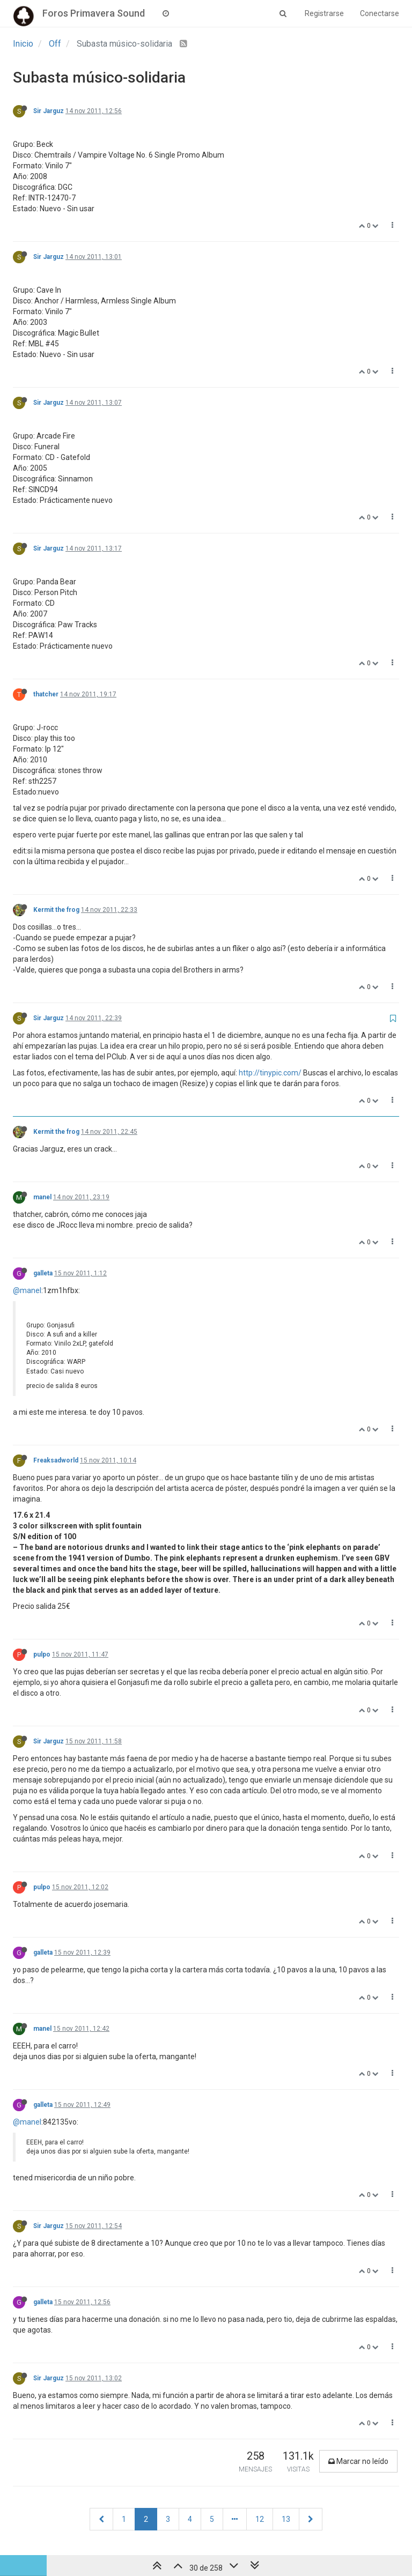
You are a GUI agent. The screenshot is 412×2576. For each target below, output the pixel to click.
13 (286, 2519)
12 (259, 2519)
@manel (27, 1290)
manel (42, 1197)
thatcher (45, 694)
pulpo (41, 1654)
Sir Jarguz (48, 111)
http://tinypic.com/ (270, 1072)
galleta (43, 1273)
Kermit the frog (56, 910)
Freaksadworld (55, 1460)
